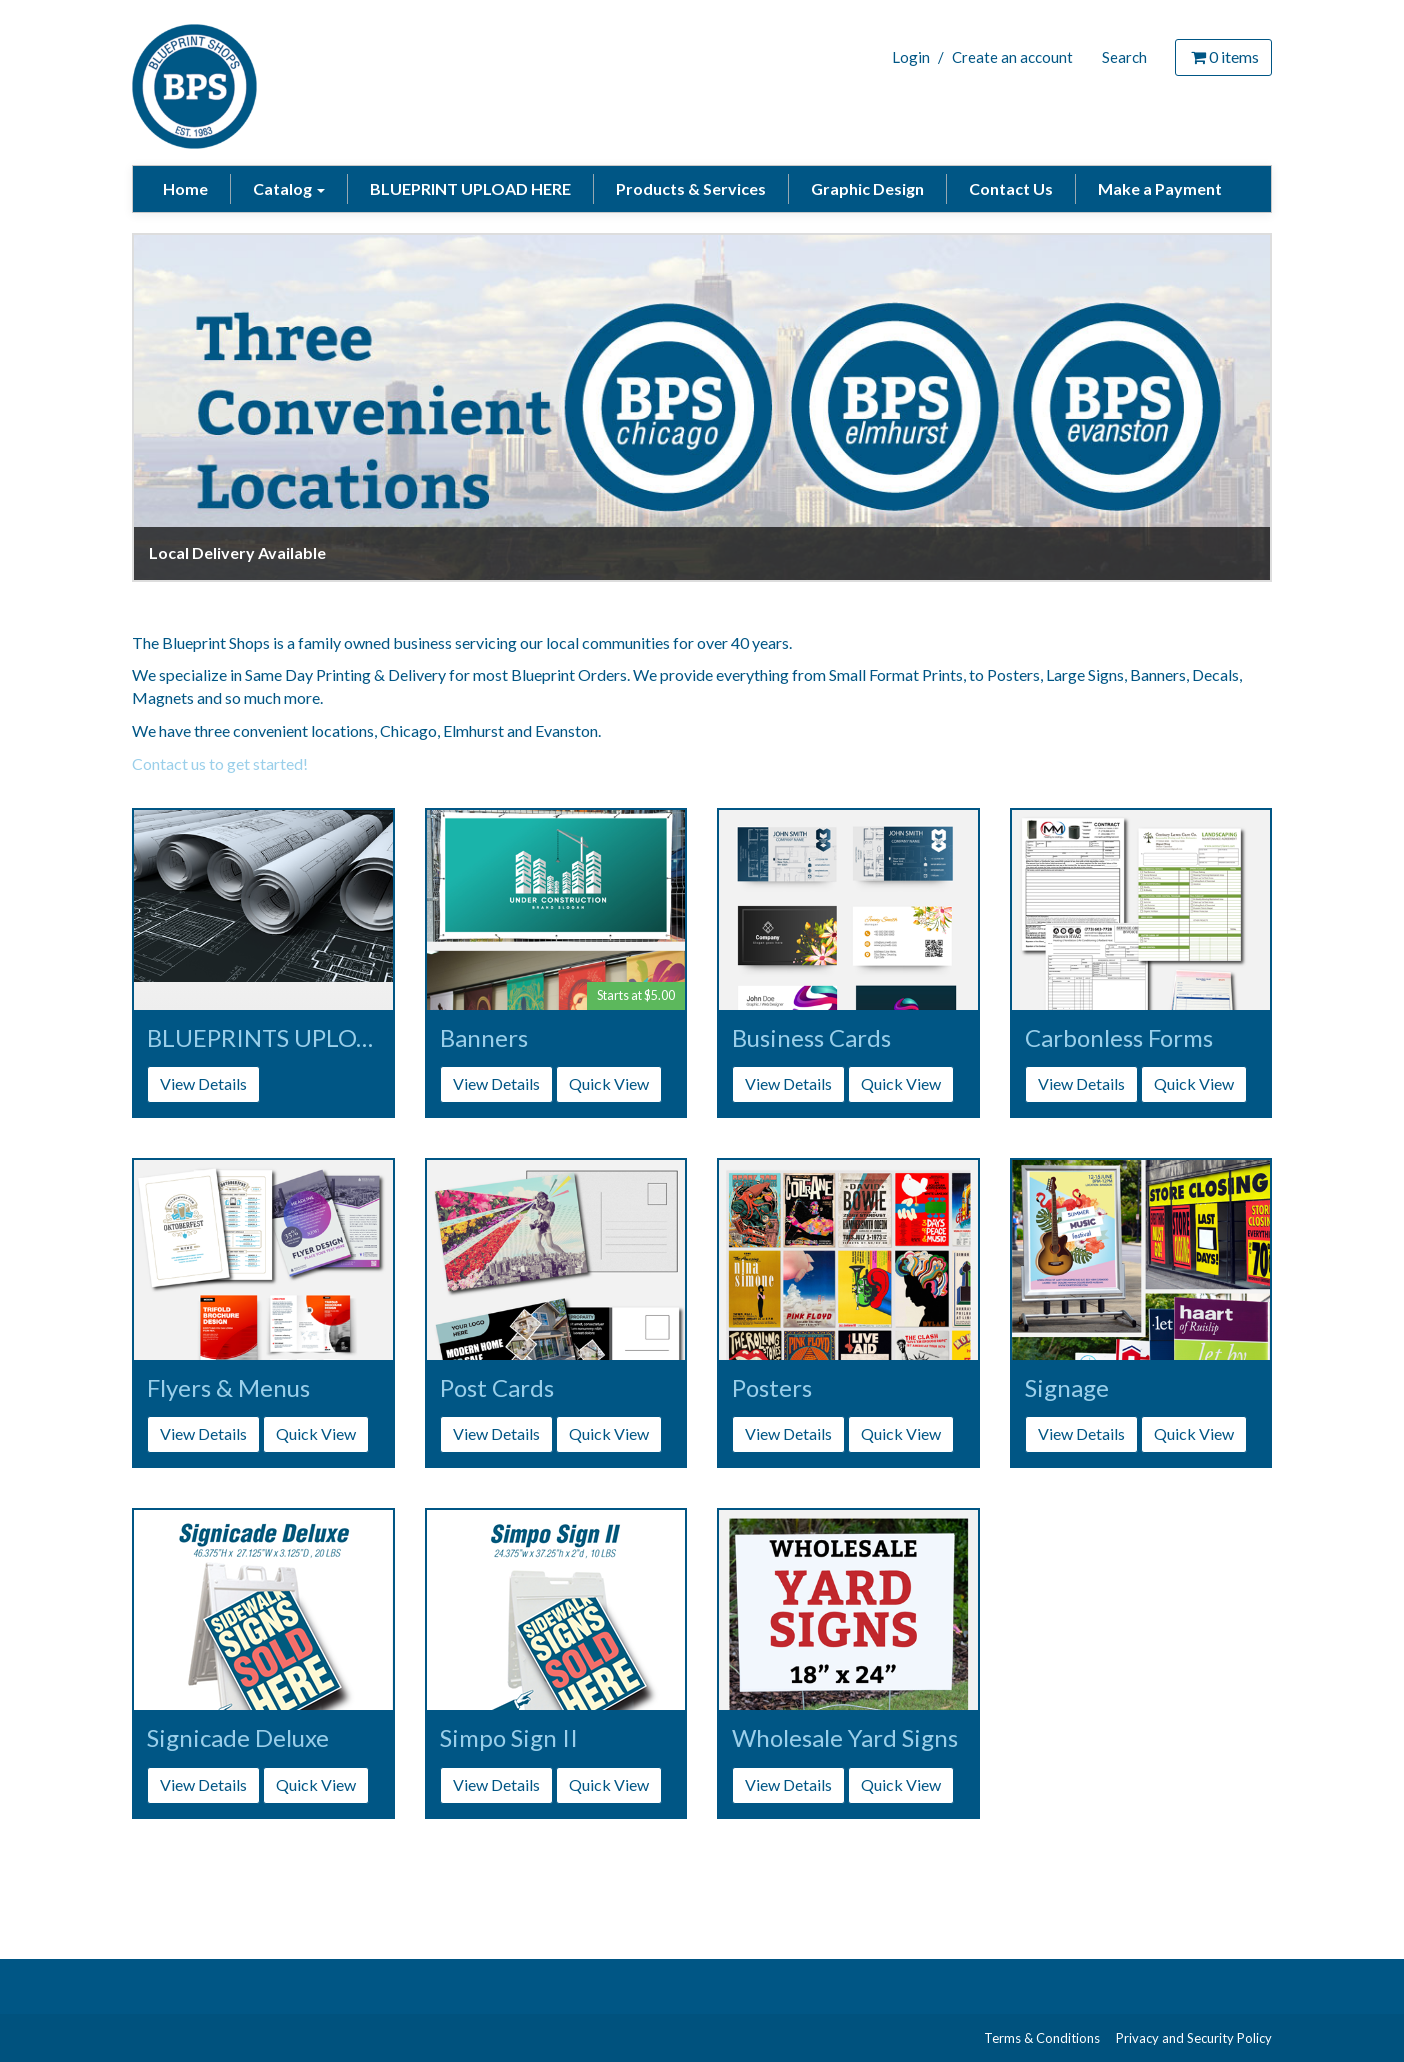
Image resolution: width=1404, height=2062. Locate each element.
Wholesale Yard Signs (845, 1738)
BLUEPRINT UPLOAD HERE (470, 188)
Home (185, 188)
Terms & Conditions (1042, 2038)
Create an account (1012, 57)
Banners (484, 1038)
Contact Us (1011, 188)
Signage (1067, 1388)
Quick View (609, 1083)
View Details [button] (203, 1083)
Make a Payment (1160, 188)
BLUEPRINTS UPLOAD (263, 1038)
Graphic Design (867, 188)
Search (1124, 57)
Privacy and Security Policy (1194, 2038)
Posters (772, 1388)
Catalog (289, 188)
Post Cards (497, 1388)
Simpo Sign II (509, 1738)
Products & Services (691, 188)
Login (911, 57)
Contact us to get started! (220, 763)
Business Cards (811, 1038)
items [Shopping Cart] (1223, 56)
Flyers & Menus (228, 1388)
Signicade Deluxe (238, 1738)
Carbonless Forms (1119, 1038)
